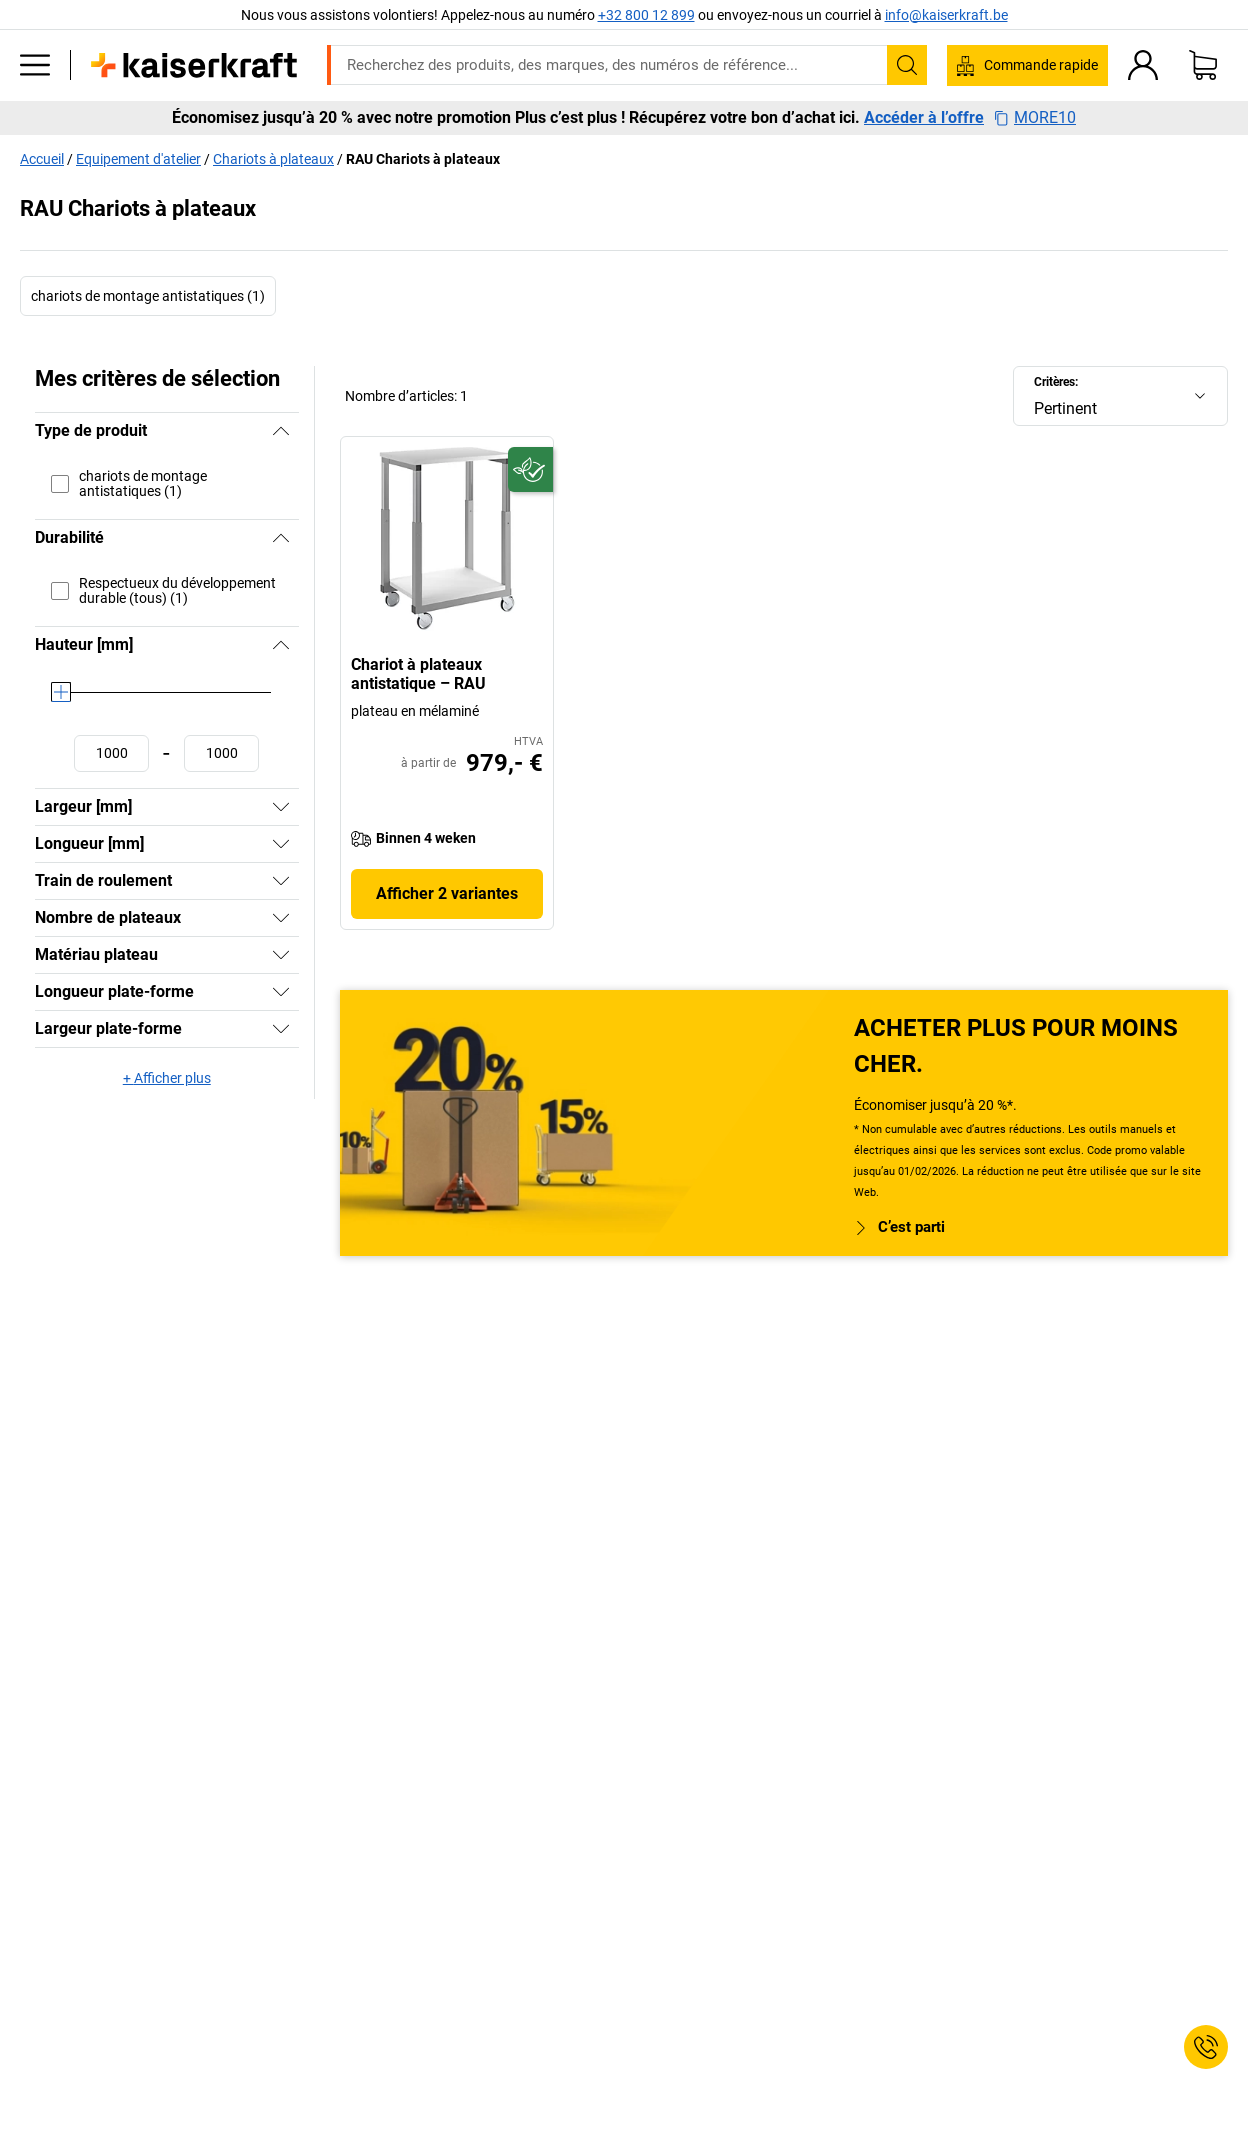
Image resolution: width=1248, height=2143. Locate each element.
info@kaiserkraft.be (946, 15)
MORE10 (1035, 118)
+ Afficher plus (167, 1078)
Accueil (42, 159)
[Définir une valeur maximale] (221, 753)
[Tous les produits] (35, 65)
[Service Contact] (1206, 2047)
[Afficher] (281, 807)
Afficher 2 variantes (447, 893)
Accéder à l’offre (924, 118)
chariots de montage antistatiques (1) (148, 296)
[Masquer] (281, 431)
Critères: (1056, 382)
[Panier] (1203, 65)
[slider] (61, 692)
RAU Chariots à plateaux (423, 159)
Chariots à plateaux (273, 159)
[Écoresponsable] (530, 469)
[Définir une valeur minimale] (111, 753)
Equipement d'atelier (138, 159)
